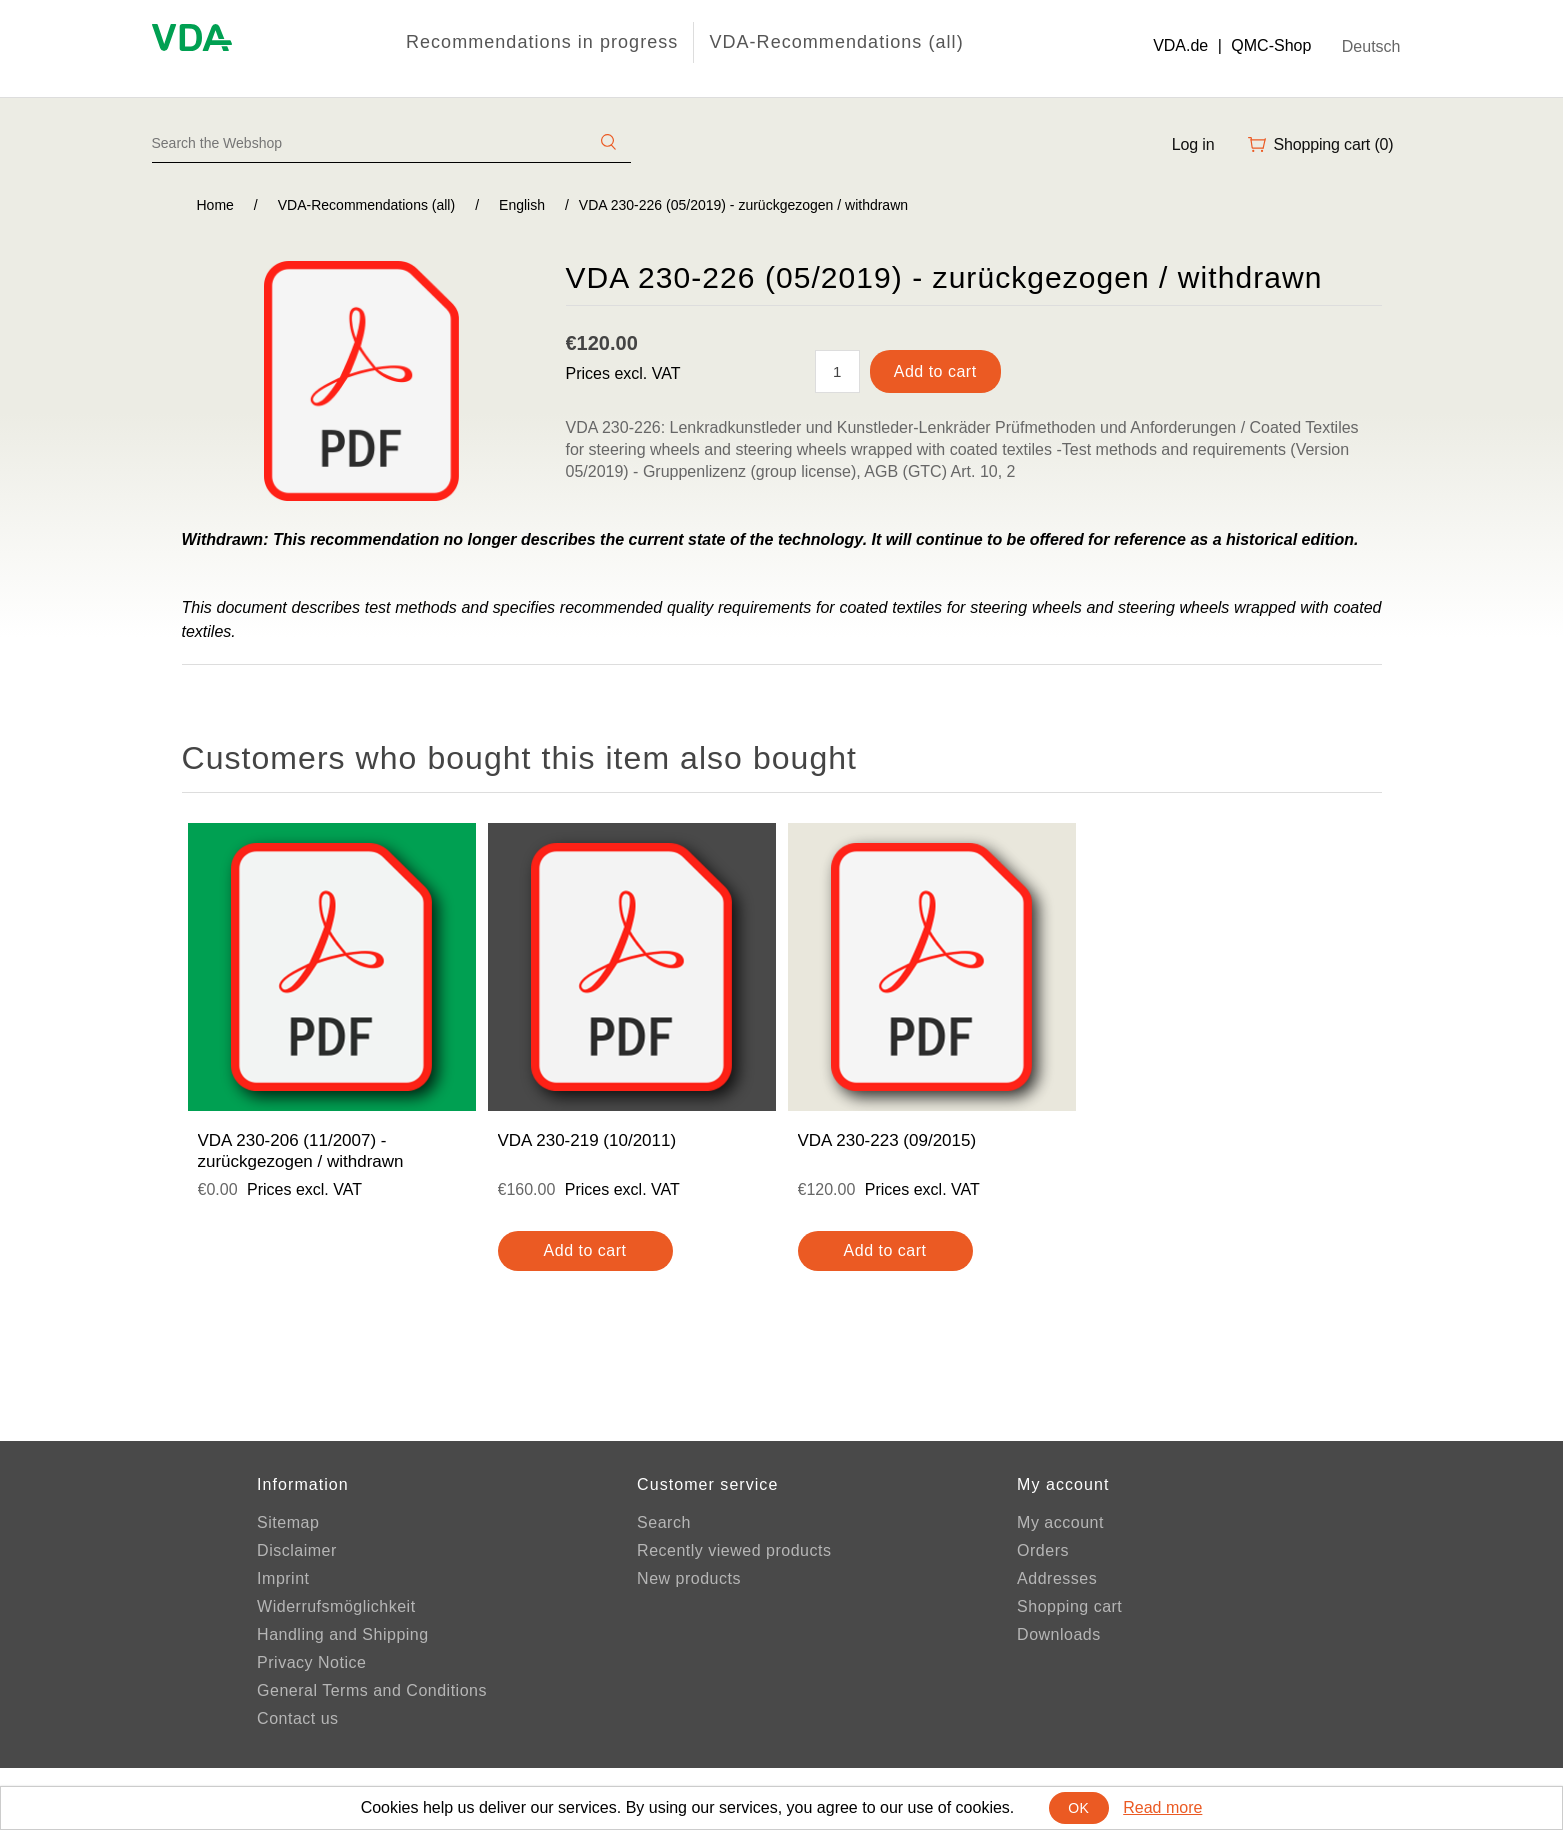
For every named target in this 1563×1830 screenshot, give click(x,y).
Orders (1043, 1550)
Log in (1193, 144)
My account (1060, 1522)
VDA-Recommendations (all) (836, 42)
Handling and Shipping (343, 1634)
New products (689, 1578)
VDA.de (1180, 45)
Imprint (283, 1578)
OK (1078, 1808)
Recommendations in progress (542, 42)
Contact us (297, 1718)
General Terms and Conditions (372, 1690)
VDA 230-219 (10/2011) (587, 1140)
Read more (1162, 1807)
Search (664, 1522)
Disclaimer (297, 1550)
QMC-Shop (1271, 45)
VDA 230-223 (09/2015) (887, 1140)
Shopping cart (1069, 1606)
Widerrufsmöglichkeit (336, 1606)
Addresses (1057, 1578)
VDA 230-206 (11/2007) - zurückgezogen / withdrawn (301, 1150)
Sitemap (288, 1522)
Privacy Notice (311, 1662)
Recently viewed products (734, 1550)
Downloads (1059, 1634)
